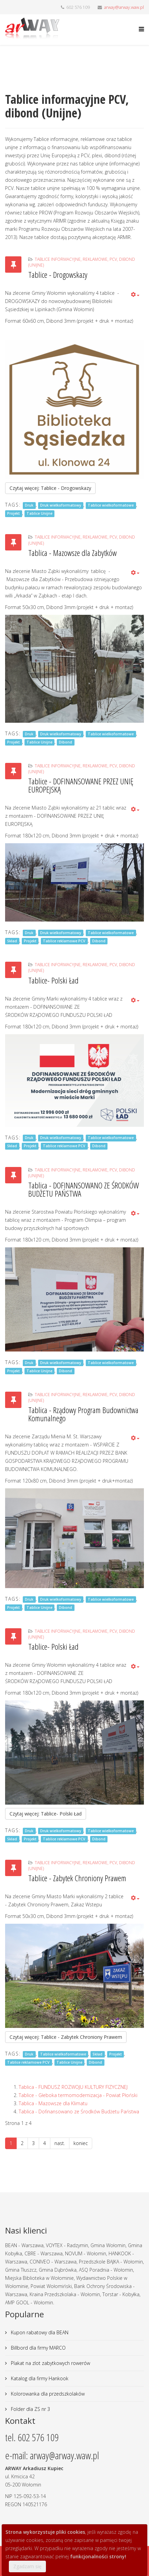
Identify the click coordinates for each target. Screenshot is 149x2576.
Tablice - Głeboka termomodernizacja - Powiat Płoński (78, 2095)
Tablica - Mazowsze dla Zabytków (72, 552)
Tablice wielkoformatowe (111, 505)
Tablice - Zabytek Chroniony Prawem (77, 1878)
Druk (29, 505)
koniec (80, 2143)
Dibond (65, 742)
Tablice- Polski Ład (53, 980)
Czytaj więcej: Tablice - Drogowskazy (50, 488)
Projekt (13, 513)
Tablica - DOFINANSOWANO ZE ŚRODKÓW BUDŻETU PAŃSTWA (83, 1189)
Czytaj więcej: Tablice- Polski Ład (46, 1813)
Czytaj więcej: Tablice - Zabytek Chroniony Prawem (66, 2037)
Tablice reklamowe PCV (64, 941)
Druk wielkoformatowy (60, 505)
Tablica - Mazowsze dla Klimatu (53, 2103)
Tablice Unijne (39, 513)
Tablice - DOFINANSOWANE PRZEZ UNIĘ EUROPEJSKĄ (80, 785)
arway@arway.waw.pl (124, 7)
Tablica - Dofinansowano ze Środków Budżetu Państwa (79, 2111)
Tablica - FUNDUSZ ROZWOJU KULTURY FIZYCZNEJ (73, 2087)
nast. (59, 2143)
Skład (12, 941)
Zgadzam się (27, 2566)
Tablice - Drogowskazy (57, 274)
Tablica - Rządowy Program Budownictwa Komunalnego (83, 1414)
